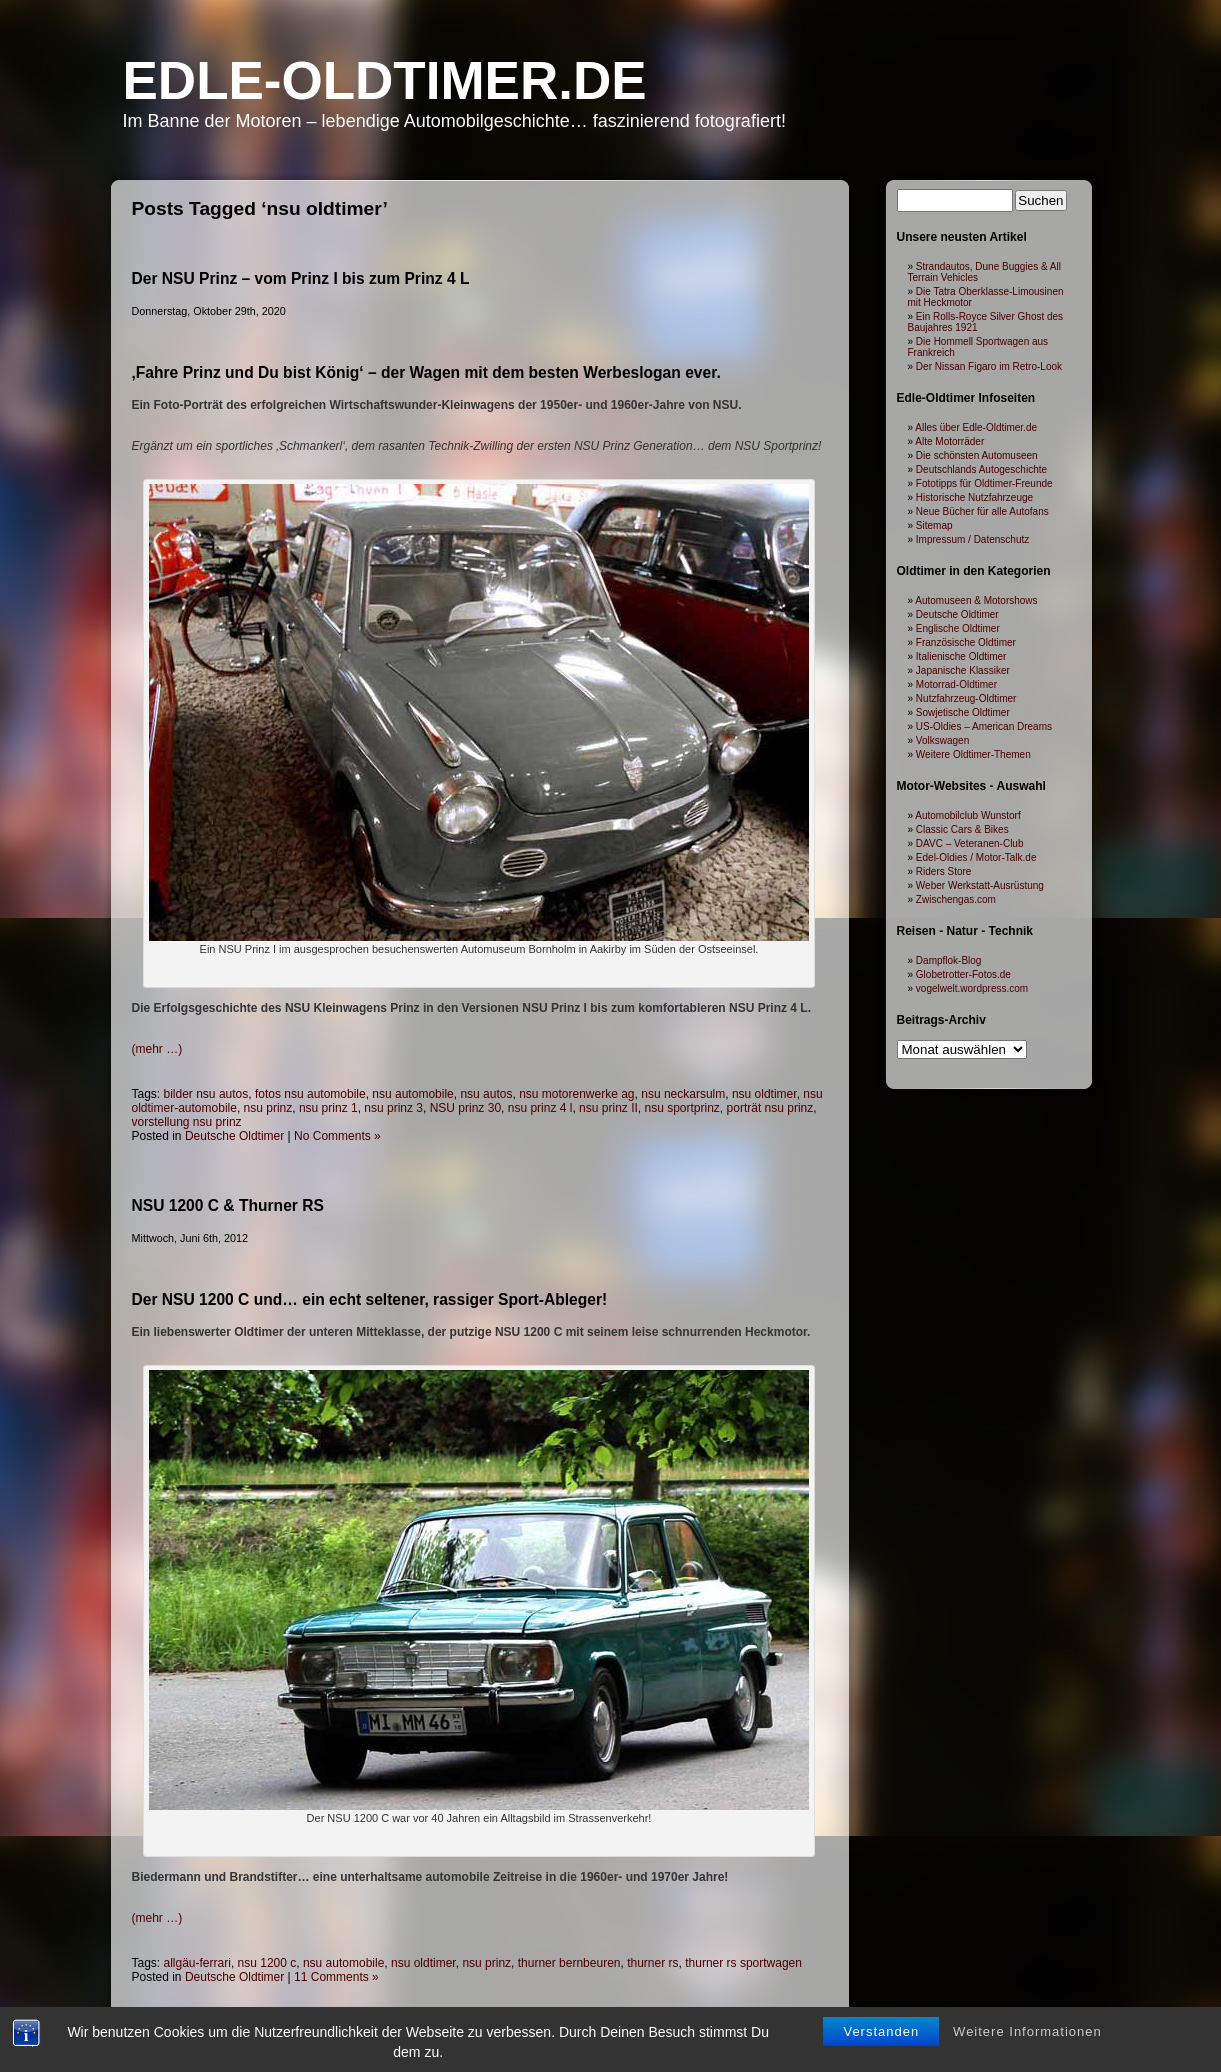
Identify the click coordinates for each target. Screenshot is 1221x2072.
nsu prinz (268, 1108)
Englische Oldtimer (958, 628)
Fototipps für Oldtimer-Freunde (984, 483)
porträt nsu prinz (770, 1108)
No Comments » (337, 1136)
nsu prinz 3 (393, 1108)
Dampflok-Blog (949, 960)
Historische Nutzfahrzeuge (974, 497)
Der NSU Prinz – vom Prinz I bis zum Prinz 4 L (301, 278)
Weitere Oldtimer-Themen (973, 754)
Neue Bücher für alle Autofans (982, 511)
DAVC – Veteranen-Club (970, 843)
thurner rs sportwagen (743, 1963)
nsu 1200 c (267, 1963)
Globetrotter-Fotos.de (963, 974)
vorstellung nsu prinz (187, 1122)
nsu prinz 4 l (540, 1108)
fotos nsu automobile (310, 1094)
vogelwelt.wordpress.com (972, 988)
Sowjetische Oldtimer (963, 712)
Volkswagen (942, 740)
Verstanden (881, 2033)
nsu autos (486, 1094)
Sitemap (934, 525)
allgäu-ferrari (197, 1963)
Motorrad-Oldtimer (956, 684)
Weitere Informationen (1027, 2033)
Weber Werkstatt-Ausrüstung (980, 885)
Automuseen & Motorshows (976, 600)
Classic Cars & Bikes (962, 829)
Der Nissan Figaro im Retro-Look (989, 366)
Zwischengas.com (956, 899)
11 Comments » (336, 1977)
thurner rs (652, 1963)
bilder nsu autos (206, 1094)
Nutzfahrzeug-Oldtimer (966, 698)
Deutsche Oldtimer (234, 1136)
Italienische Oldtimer (961, 656)
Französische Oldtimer (966, 642)
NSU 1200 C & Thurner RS (228, 1205)
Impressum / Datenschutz (972, 539)
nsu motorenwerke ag (576, 1094)
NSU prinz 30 (465, 1108)
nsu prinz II (608, 1108)
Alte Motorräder (949, 441)
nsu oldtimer (764, 1094)
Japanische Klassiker (963, 670)
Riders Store (944, 871)
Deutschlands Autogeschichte (981, 469)
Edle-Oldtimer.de (385, 80)
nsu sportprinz (681, 1108)
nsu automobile (412, 1094)
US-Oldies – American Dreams (984, 726)
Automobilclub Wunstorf (967, 815)
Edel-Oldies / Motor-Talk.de (976, 857)
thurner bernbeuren (569, 1963)
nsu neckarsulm (683, 1094)
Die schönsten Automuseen (977, 455)
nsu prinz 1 (328, 1108)
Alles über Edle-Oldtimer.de (976, 427)
